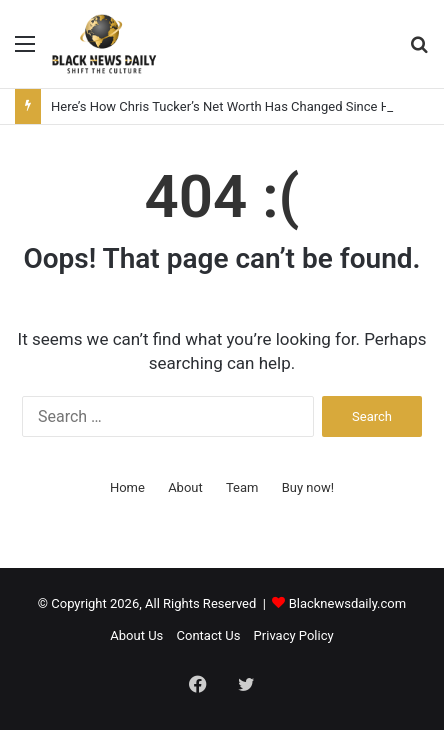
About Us (136, 635)
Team (242, 487)
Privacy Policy (294, 635)
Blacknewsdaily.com (348, 603)
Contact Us (209, 635)
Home (127, 487)
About (185, 487)
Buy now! (308, 487)
